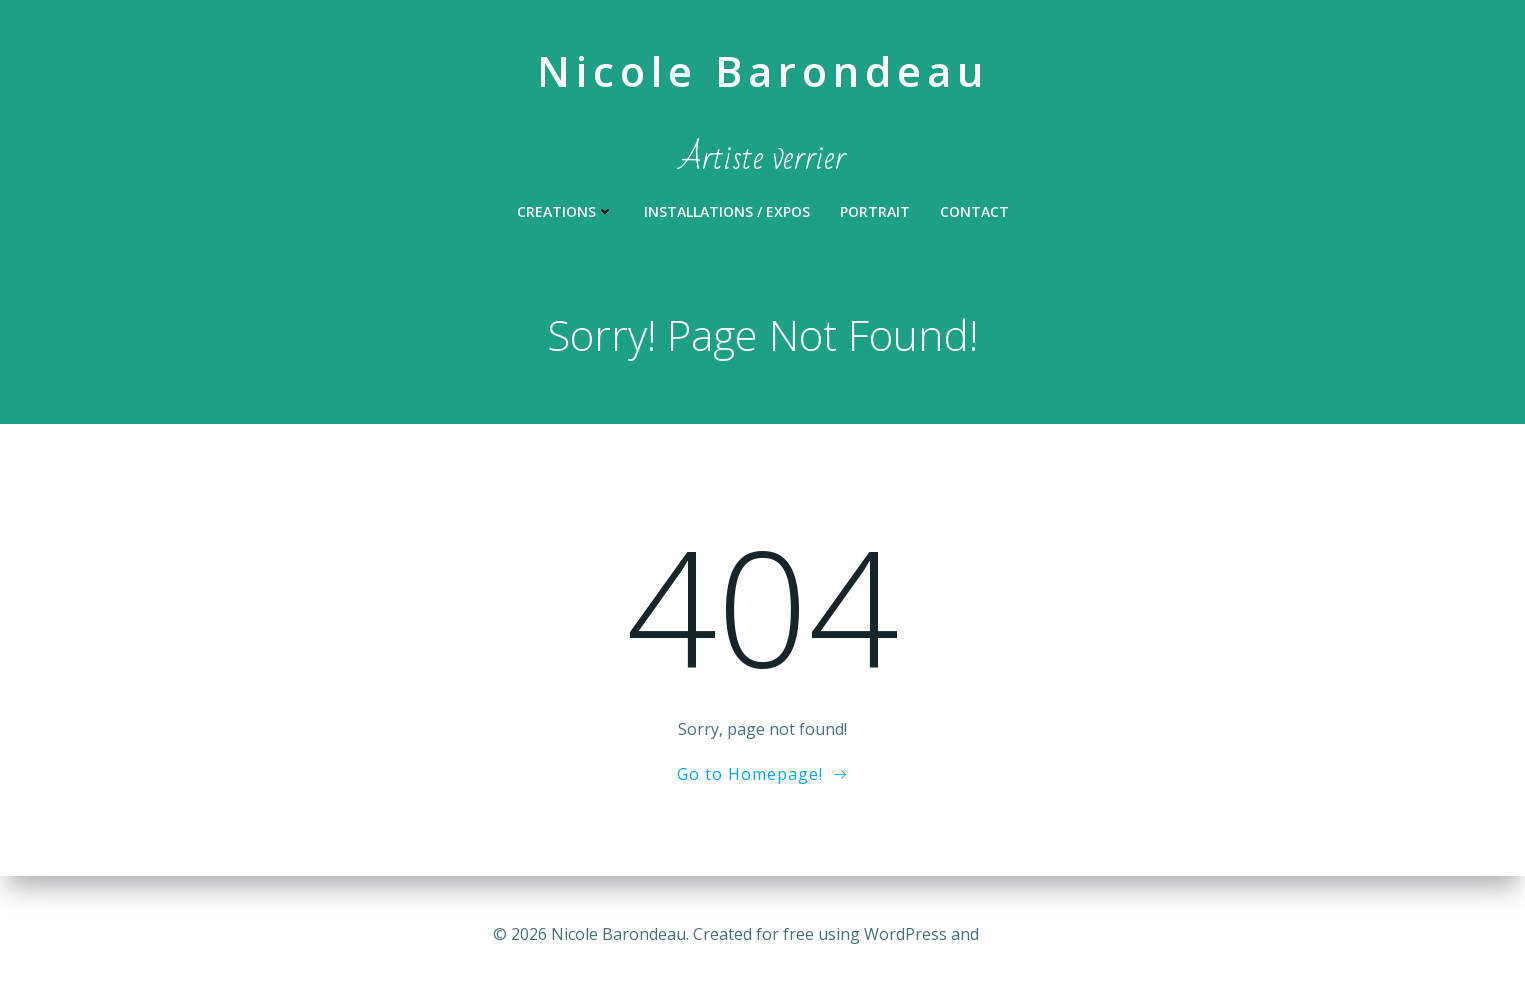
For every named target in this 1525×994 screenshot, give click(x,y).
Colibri (1007, 934)
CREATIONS (565, 211)
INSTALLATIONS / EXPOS (727, 211)
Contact (974, 211)
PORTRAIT (875, 211)
